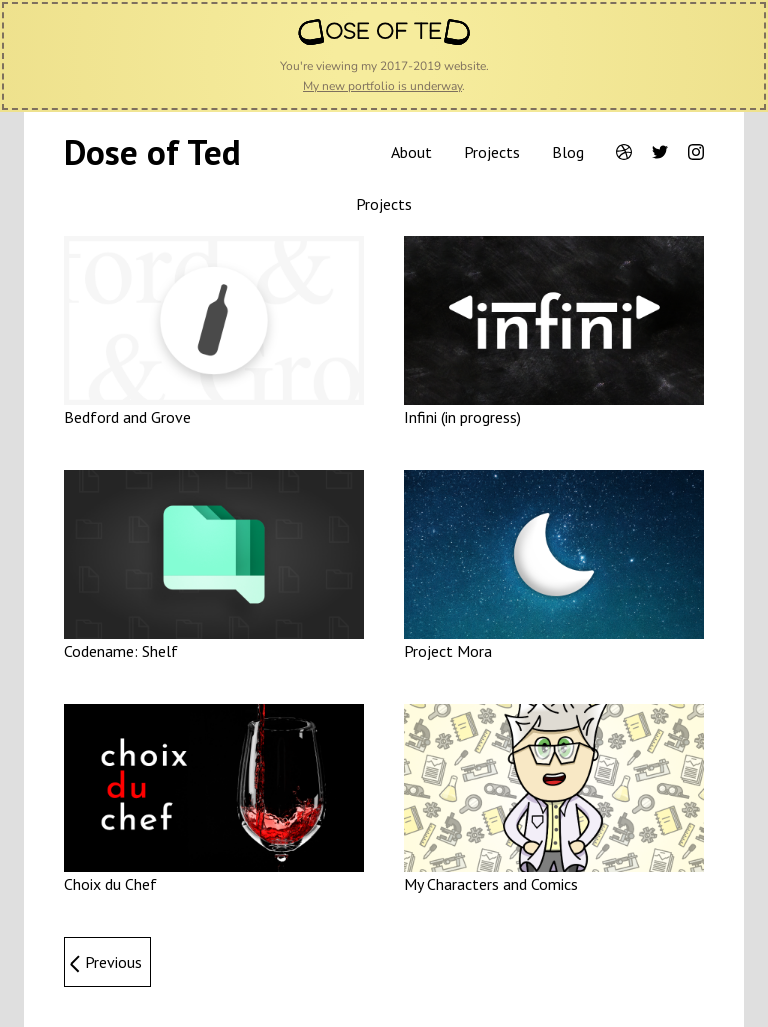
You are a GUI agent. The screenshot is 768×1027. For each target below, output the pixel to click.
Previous (113, 962)
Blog (568, 152)
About (411, 152)
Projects (492, 152)
